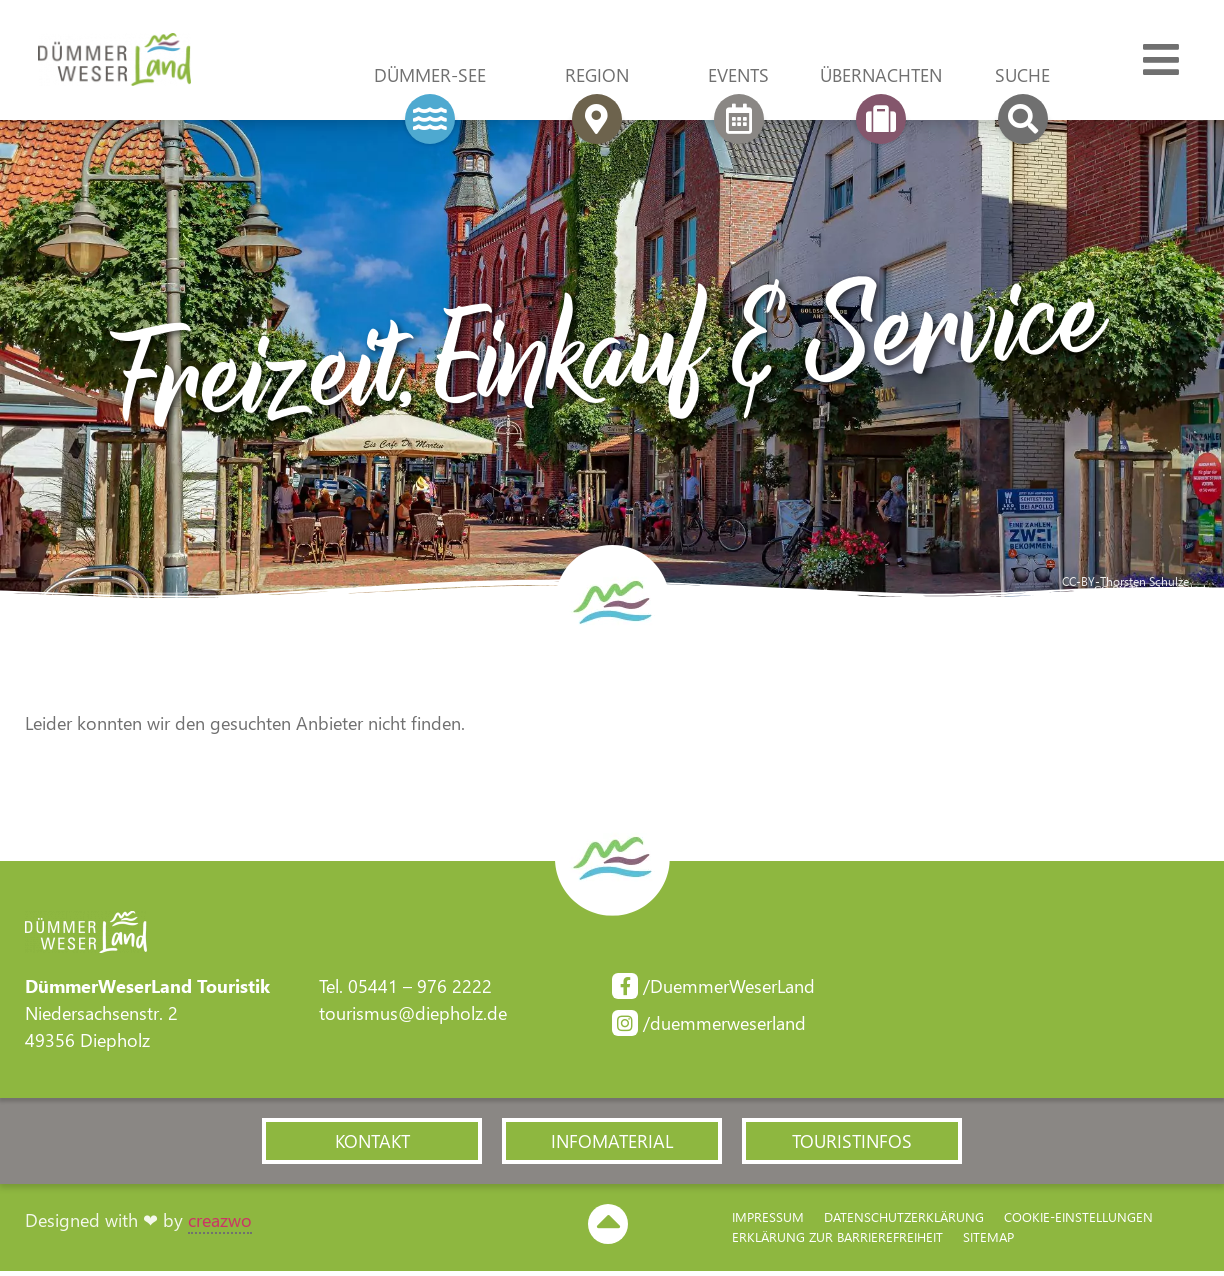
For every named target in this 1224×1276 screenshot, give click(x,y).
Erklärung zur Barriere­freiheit (837, 1241)
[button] (372, 1145)
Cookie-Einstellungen (1078, 1221)
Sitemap (988, 1241)
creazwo (220, 1225)
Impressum (768, 1221)
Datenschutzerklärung (904, 1221)
